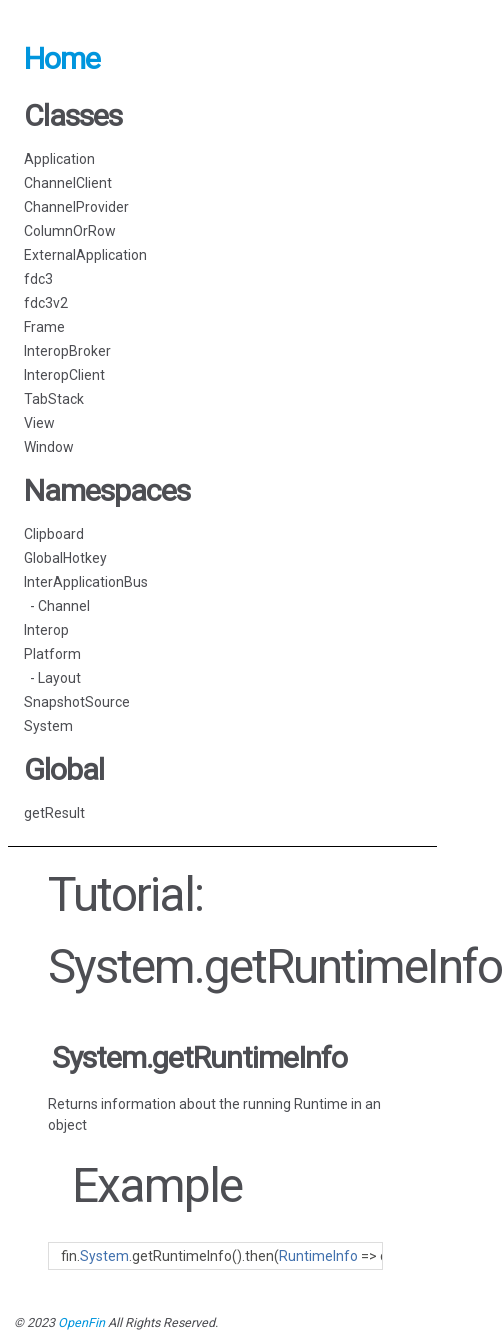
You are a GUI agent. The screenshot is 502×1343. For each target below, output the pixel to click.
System (48, 726)
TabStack (54, 399)
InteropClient (64, 375)
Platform (52, 654)
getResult (54, 813)
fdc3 (38, 279)
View (39, 423)
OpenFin (81, 1322)
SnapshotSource (77, 702)
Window (49, 447)
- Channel (57, 606)
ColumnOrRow (70, 231)
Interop (46, 630)
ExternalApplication (85, 255)
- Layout (52, 678)
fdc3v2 (46, 303)
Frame (44, 327)
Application (59, 159)
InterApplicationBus (86, 582)
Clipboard (54, 534)
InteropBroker (67, 351)
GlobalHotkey (65, 558)
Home (62, 58)
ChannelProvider (76, 207)
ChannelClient (68, 183)
